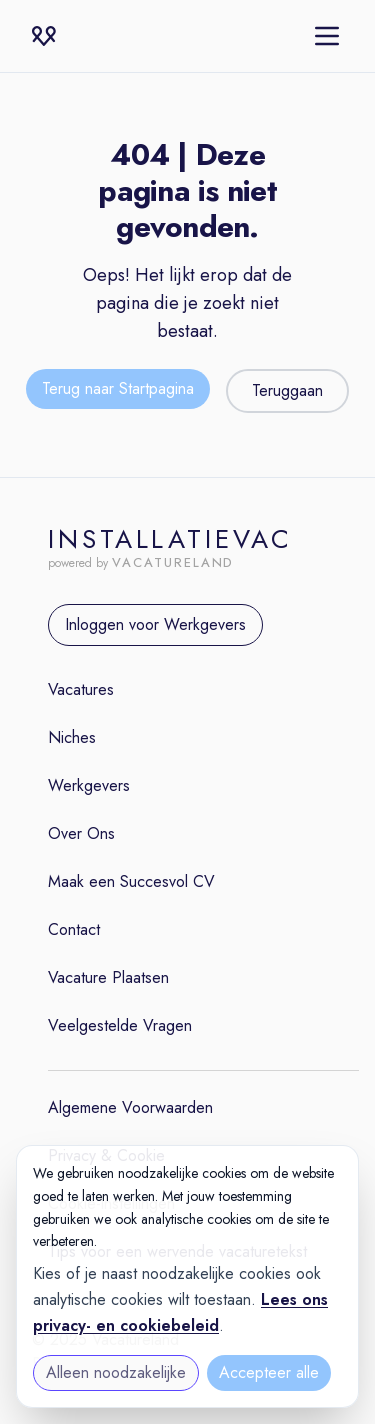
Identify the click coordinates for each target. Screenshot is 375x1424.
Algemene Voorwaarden (130, 1107)
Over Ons (81, 833)
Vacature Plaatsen (108, 977)
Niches (72, 737)
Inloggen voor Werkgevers (155, 624)
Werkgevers (89, 785)
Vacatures (81, 689)
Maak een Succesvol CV (131, 881)
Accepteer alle (269, 1372)
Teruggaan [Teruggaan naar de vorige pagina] (287, 390)
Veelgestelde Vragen (120, 1025)
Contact (74, 929)
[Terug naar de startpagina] (118, 391)
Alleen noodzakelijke (116, 1372)
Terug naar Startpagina (118, 388)
